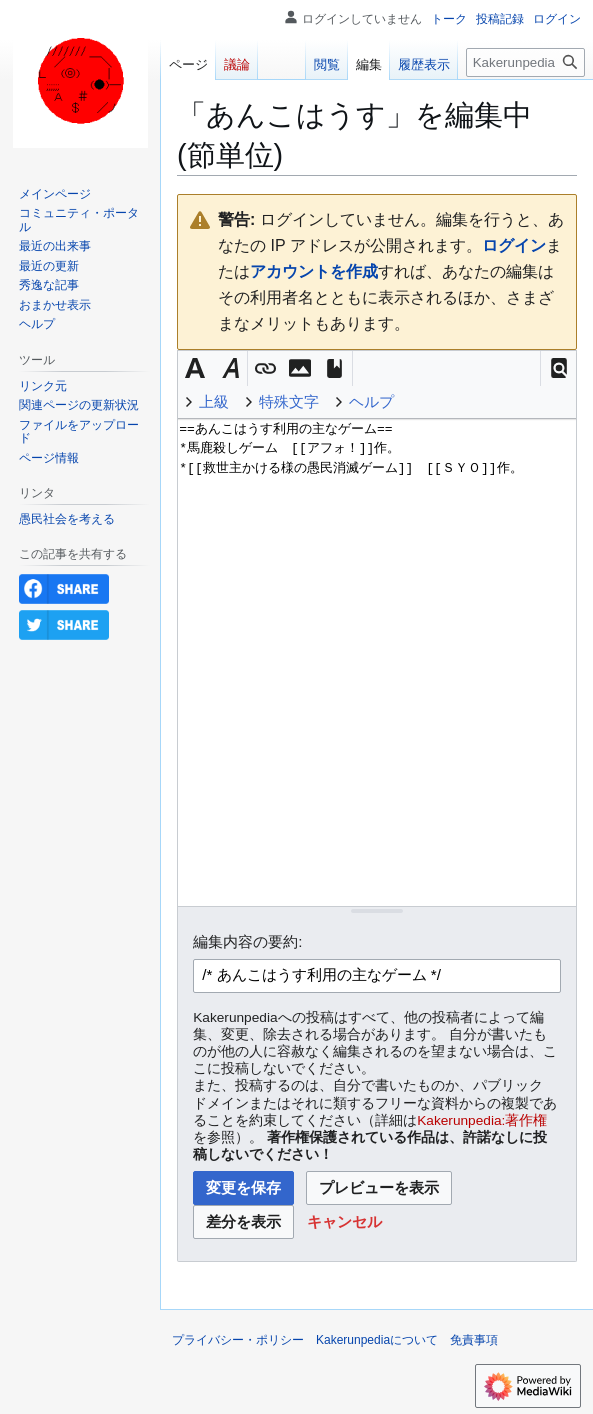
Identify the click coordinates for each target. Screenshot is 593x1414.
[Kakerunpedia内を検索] (525, 62)
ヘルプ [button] (371, 401)
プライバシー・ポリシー (238, 1340)
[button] (558, 368)
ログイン (514, 245)
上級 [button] (214, 401)
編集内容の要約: (247, 941)
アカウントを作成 (314, 271)
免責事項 (474, 1340)
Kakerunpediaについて (377, 1340)
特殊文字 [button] (289, 401)
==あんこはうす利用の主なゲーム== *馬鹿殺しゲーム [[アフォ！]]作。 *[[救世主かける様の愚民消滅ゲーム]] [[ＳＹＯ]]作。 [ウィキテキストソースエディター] (377, 662)
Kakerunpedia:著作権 (482, 1120)
